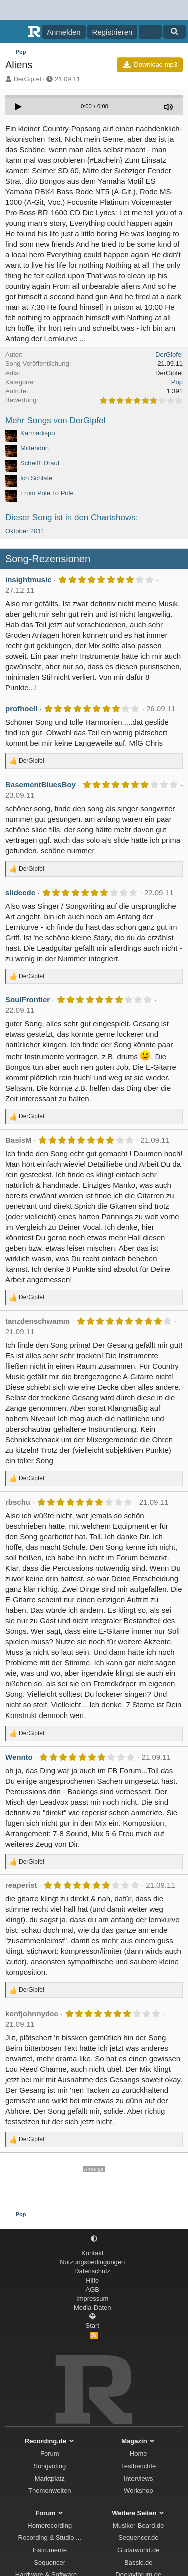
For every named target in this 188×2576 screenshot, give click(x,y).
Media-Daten (92, 2307)
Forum (49, 2453)
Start (92, 2325)
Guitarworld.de (138, 2550)
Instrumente (49, 2550)
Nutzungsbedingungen (92, 2262)
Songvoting (49, 2466)
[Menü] (14, 31)
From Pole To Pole (47, 493)
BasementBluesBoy (40, 784)
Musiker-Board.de (138, 2525)
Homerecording (49, 2525)
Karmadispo (37, 433)
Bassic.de (138, 2562)
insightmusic (28, 579)
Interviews (138, 2478)
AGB (92, 2289)
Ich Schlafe (36, 478)
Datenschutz (92, 2271)
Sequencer (49, 2562)
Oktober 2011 (25, 531)
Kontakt (92, 2253)
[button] (94, 2239)
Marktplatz (50, 2478)
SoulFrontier (27, 999)
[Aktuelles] (150, 32)
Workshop (138, 2490)
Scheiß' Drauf (39, 463)
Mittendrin (34, 448)
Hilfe (92, 2280)
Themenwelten (49, 2490)
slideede (20, 892)
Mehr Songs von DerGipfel (55, 420)
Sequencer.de (138, 2537)
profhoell (21, 708)
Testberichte (138, 2466)
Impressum (92, 2298)
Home (138, 2453)
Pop (177, 382)
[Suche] (174, 32)
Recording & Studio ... (49, 2537)
